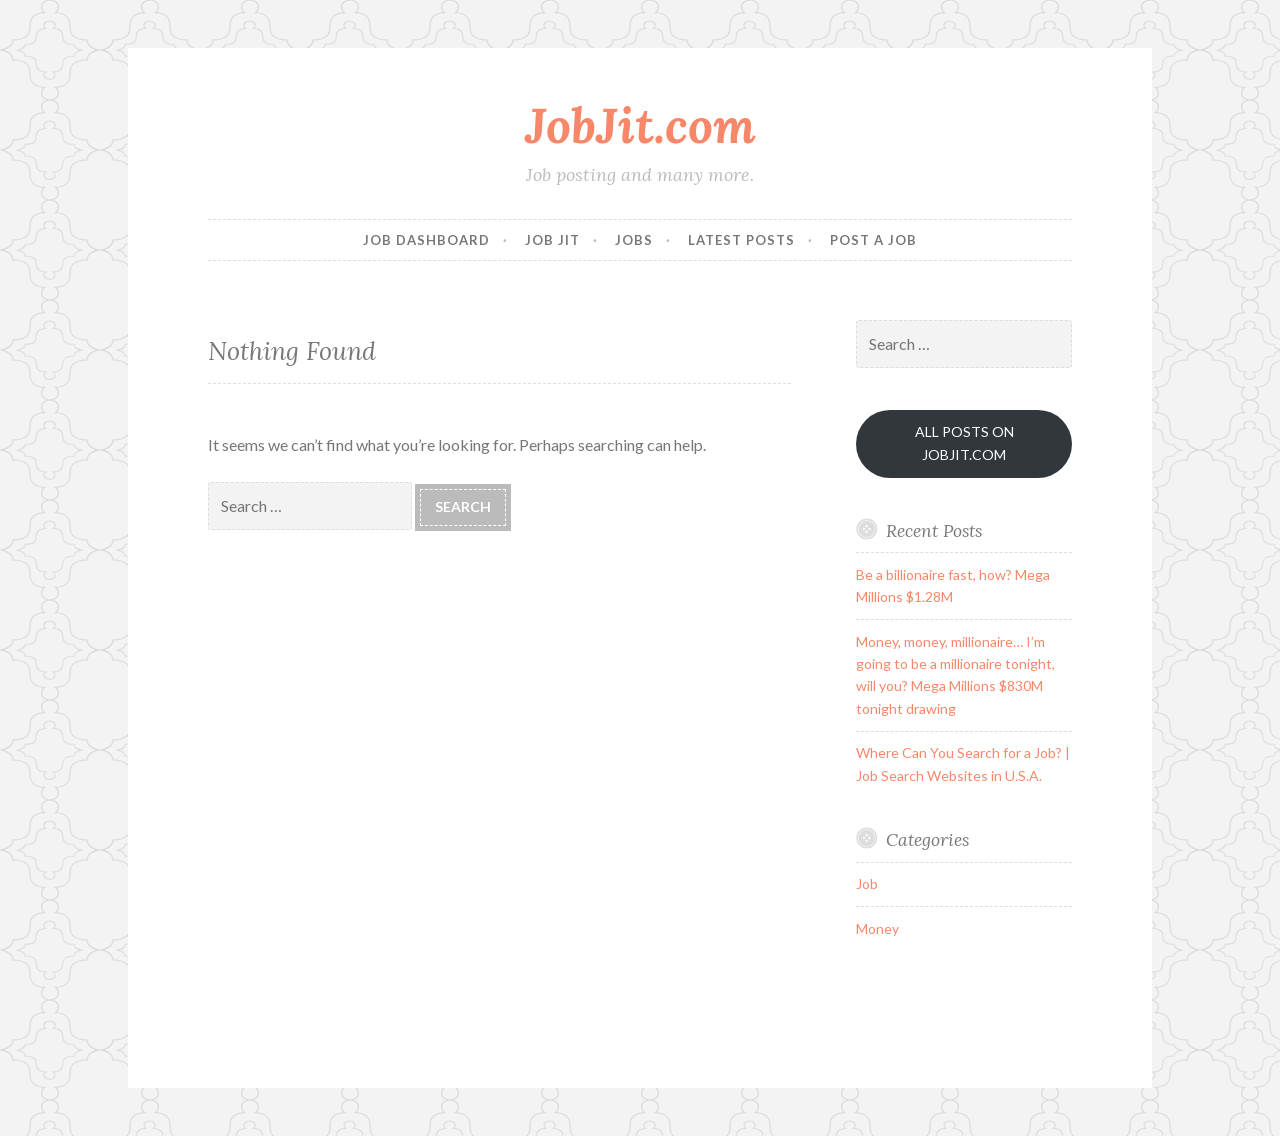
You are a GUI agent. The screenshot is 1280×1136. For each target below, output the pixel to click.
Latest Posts (741, 240)
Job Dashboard (426, 240)
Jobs (634, 240)
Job (867, 883)
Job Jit (552, 240)
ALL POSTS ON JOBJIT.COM (964, 442)
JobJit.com (640, 125)
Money (877, 928)
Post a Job (873, 240)
